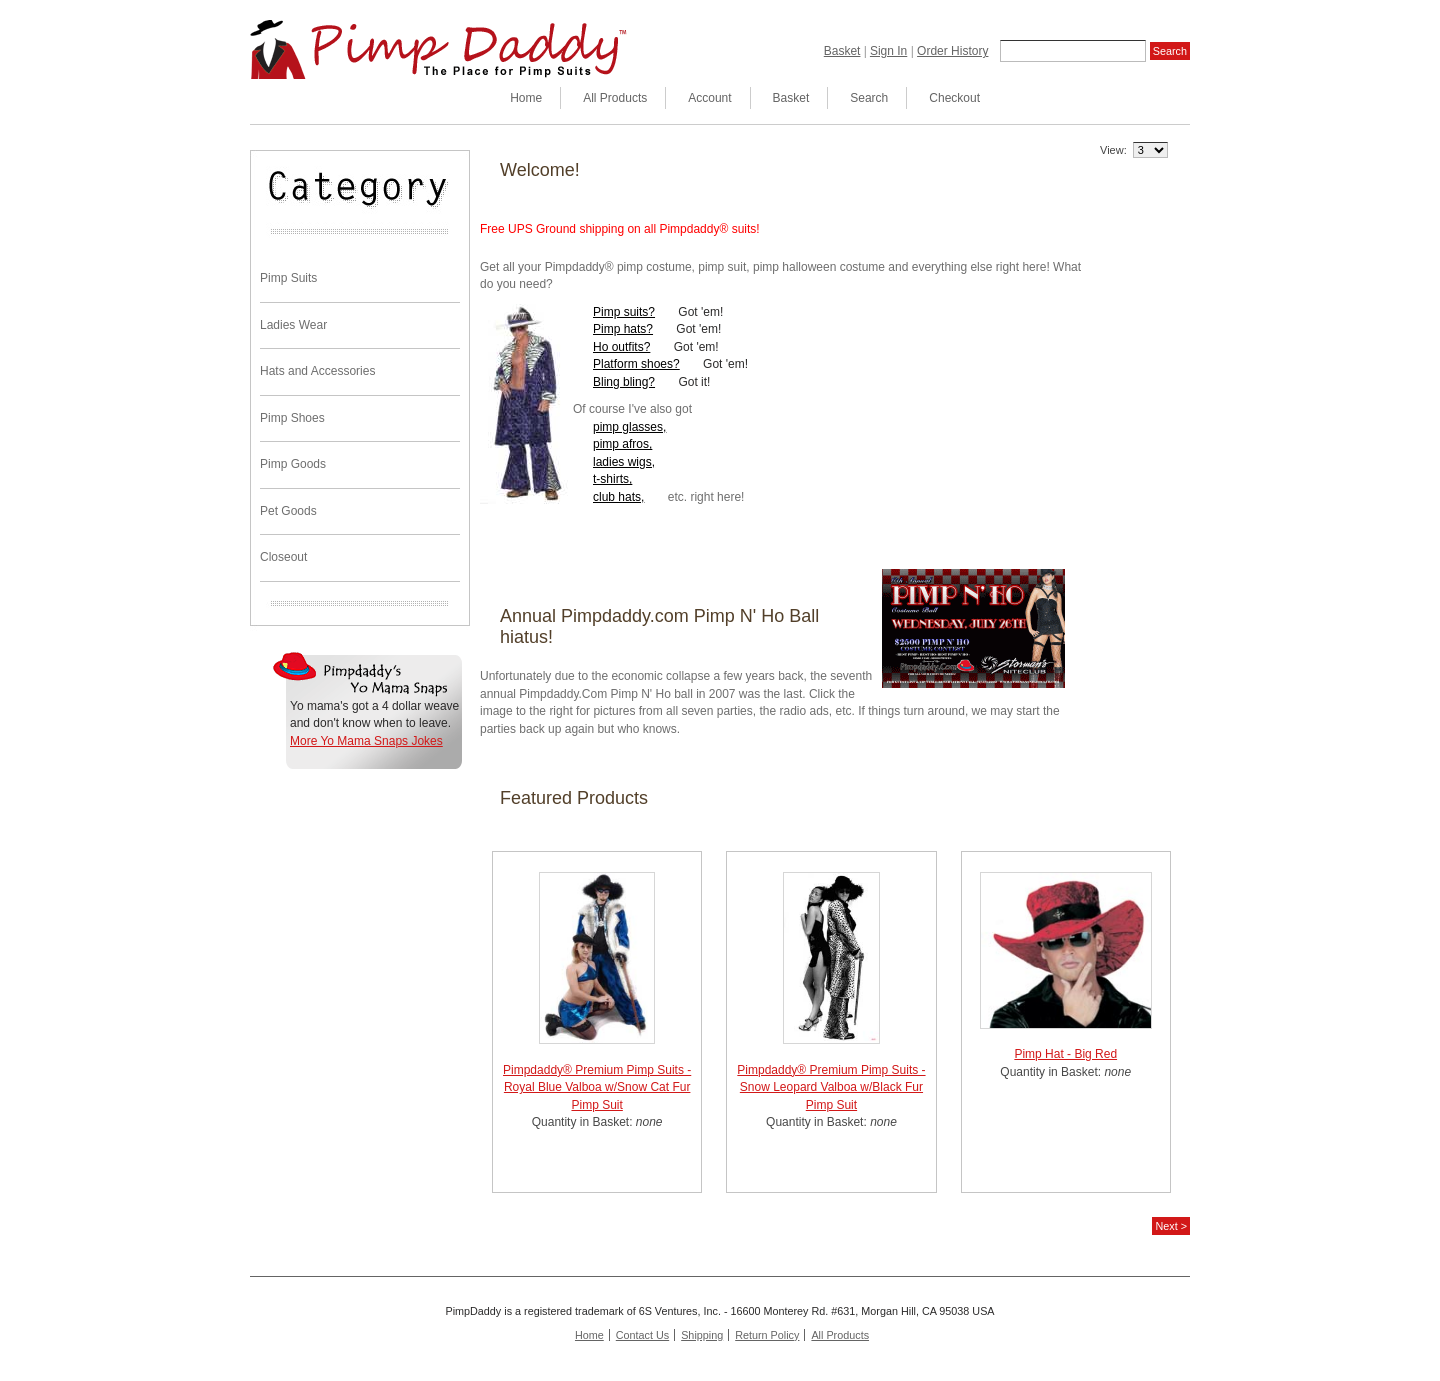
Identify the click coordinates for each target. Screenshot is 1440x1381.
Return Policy (767, 1335)
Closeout (283, 557)
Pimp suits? (624, 312)
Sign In (888, 51)
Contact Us (642, 1335)
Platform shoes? (636, 364)
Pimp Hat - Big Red (1065, 1054)
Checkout (954, 98)
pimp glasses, (629, 427)
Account (709, 98)
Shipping (702, 1335)
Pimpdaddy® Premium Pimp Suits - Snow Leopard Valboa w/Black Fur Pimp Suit (831, 1087)
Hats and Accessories (317, 371)
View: (1113, 150)
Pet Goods (288, 511)
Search (869, 98)
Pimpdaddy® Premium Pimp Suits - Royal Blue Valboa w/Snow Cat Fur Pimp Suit (597, 1087)
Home (526, 98)
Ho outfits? (621, 347)
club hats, (618, 497)
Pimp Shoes (292, 418)
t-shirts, (612, 479)
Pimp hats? (623, 329)
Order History (952, 51)
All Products (615, 98)
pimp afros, (622, 444)
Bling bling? (624, 382)
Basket (842, 51)
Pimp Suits (288, 278)
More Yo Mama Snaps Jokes (366, 741)
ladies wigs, (624, 462)
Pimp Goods (293, 464)
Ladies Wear (293, 325)
